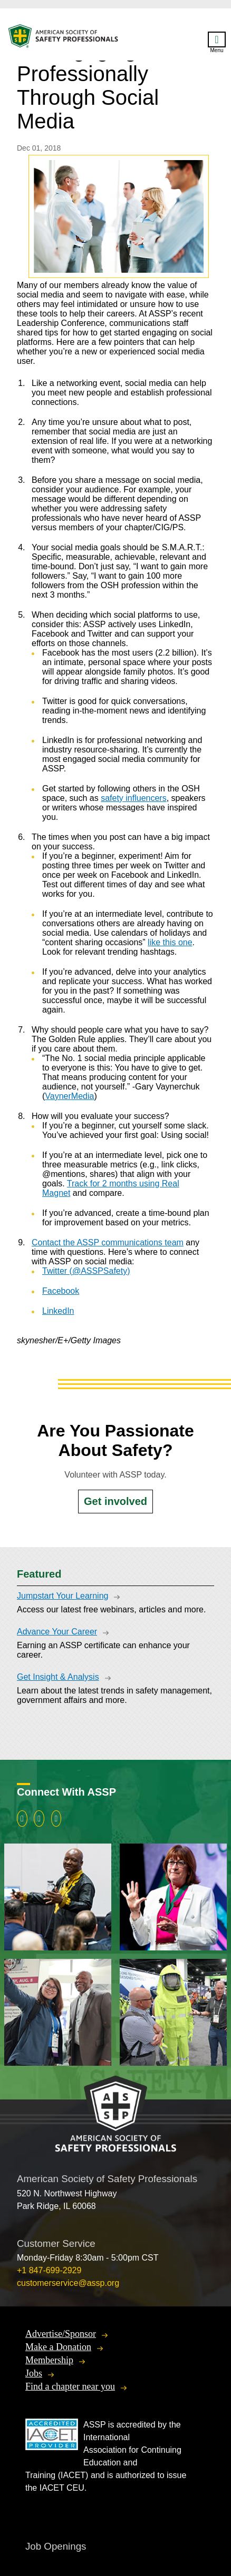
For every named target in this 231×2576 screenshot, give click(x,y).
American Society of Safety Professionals (63, 39)
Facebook (60, 1290)
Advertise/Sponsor (60, 2334)
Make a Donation (58, 2347)
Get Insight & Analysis (58, 1676)
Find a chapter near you (70, 2386)
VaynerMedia (69, 1096)
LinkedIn (58, 1310)
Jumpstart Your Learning (62, 1595)
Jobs (33, 2373)
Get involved (115, 1501)
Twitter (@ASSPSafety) (86, 1270)
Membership (49, 2360)
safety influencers (134, 798)
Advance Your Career (57, 1631)
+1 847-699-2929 (49, 2270)
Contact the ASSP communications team (108, 1242)
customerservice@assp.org (68, 2282)
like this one (170, 942)
